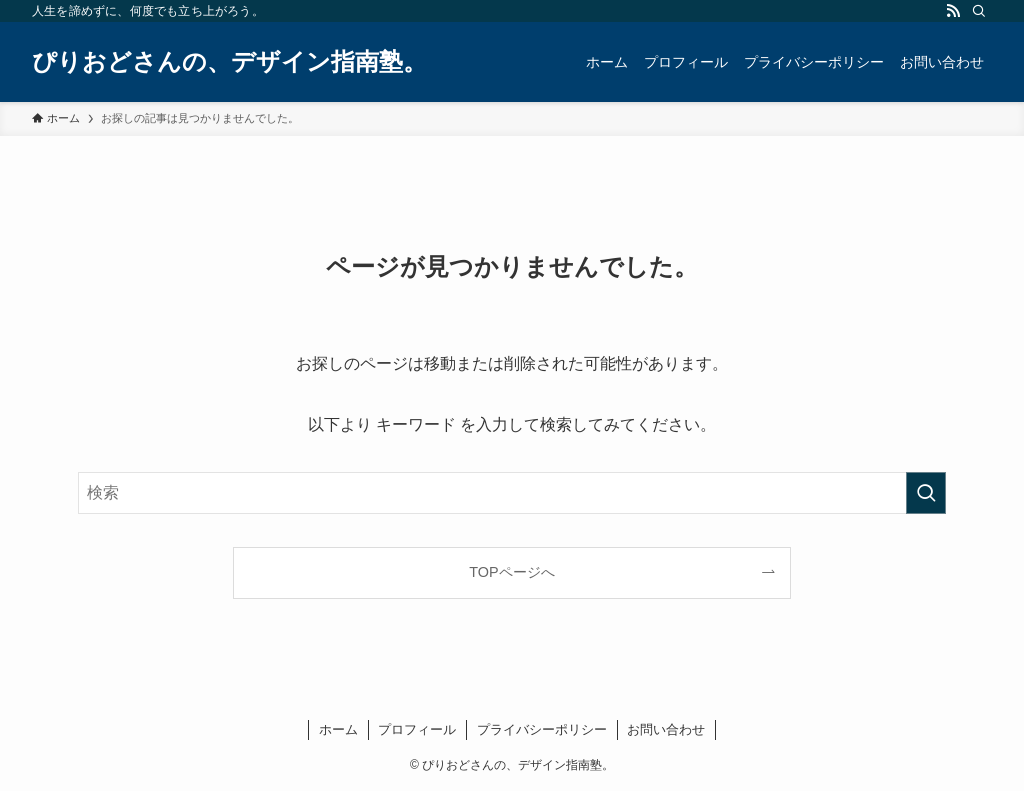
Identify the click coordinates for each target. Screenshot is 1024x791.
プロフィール (417, 729)
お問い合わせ (666, 729)
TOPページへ (511, 572)
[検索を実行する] (926, 493)
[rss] (953, 11)
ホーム (338, 729)
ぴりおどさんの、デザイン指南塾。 (229, 62)
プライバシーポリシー (542, 729)
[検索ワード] (512, 493)
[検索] (979, 11)
